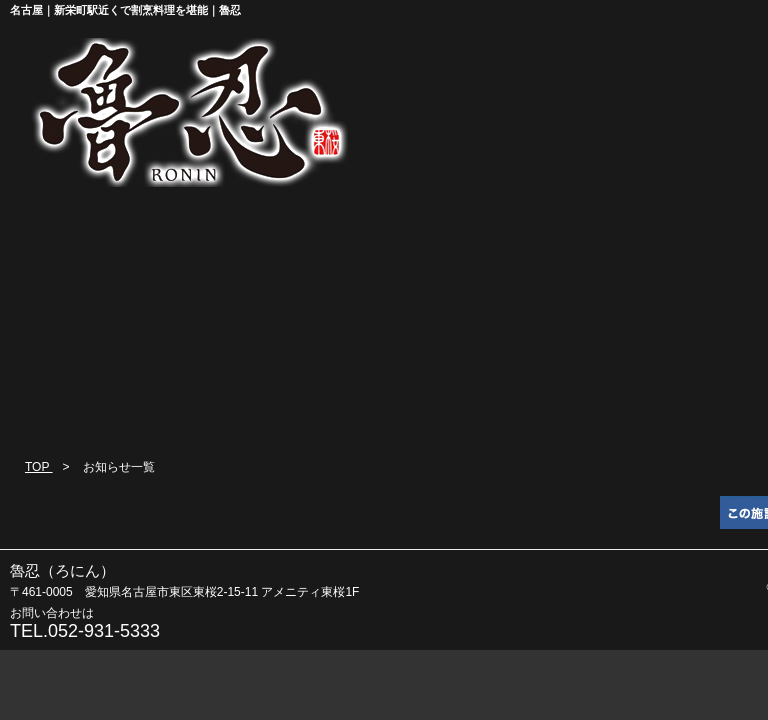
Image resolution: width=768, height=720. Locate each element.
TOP (39, 467)
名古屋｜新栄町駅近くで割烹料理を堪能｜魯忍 (125, 10)
